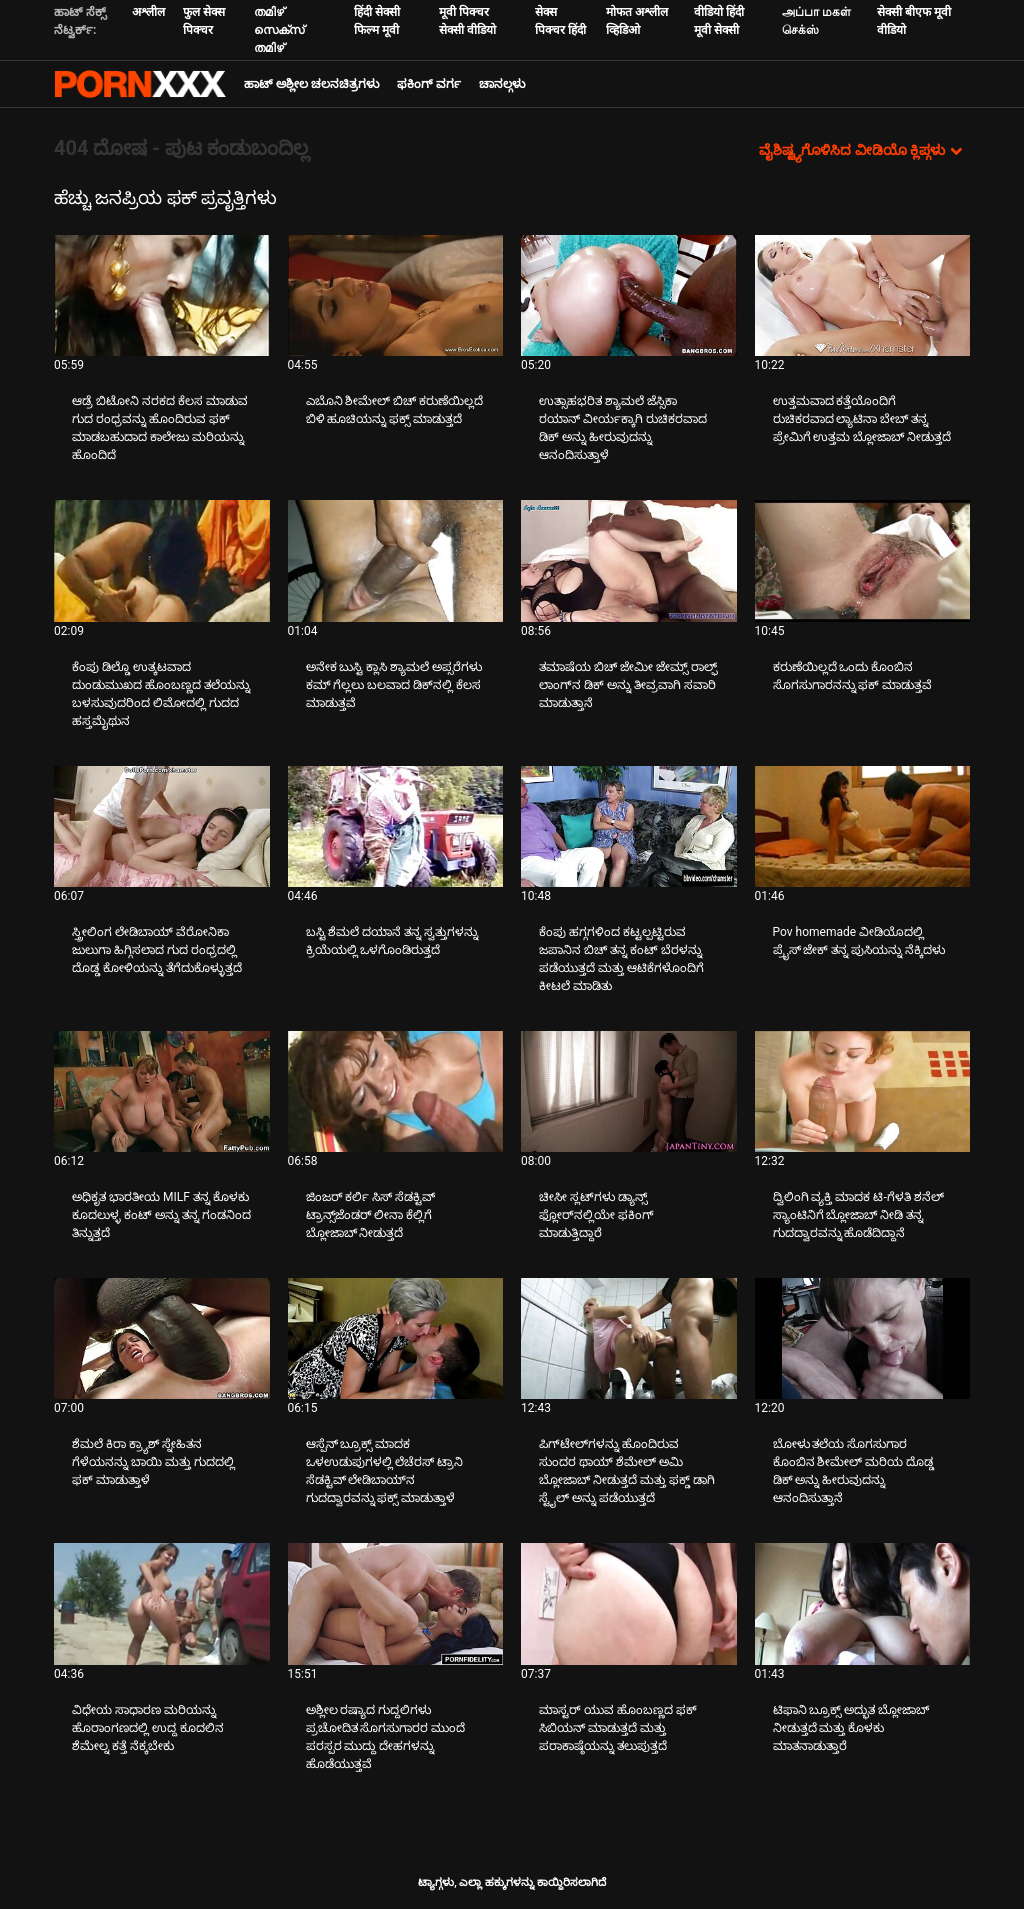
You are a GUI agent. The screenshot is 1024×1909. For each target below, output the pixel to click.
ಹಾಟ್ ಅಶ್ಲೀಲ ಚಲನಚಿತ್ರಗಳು (311, 84)
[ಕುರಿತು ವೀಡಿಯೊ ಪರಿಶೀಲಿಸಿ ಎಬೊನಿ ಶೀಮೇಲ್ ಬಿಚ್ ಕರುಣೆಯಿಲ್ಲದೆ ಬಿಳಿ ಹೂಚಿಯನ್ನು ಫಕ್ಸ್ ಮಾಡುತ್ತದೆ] (396, 295)
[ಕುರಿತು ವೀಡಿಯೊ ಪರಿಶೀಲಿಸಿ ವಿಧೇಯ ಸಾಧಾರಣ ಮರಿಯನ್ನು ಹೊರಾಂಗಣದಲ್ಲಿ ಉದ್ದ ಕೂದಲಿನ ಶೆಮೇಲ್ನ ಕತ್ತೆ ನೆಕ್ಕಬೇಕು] (162, 1603)
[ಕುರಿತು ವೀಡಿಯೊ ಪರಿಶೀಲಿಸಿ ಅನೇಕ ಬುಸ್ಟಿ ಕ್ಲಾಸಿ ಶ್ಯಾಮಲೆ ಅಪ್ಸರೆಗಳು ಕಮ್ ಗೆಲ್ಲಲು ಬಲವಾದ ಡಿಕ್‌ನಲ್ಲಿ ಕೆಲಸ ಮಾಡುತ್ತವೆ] (396, 560)
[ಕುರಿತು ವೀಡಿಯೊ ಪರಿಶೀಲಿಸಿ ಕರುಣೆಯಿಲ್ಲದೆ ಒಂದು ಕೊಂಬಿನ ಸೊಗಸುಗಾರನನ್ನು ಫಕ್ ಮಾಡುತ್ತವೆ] (863, 560)
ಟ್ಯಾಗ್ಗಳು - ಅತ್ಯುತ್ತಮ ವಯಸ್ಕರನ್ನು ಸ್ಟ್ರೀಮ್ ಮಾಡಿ (140, 84)
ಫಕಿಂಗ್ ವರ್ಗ (429, 84)
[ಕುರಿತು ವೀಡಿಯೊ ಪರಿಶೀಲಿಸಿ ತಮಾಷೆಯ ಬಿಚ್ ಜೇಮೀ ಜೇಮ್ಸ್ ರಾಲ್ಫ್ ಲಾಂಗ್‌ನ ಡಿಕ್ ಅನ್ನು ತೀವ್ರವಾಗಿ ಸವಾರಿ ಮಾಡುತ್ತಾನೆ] (629, 560)
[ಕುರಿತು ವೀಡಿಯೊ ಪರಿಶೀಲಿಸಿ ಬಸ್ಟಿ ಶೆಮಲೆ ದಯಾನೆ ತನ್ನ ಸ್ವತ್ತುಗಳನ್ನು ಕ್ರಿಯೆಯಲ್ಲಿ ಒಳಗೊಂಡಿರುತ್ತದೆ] (396, 826)
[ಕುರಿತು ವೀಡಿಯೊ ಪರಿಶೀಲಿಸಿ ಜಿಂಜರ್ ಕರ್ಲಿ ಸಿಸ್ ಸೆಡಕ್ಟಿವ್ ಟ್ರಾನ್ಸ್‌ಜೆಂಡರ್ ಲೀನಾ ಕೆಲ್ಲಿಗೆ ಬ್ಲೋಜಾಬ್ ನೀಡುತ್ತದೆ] (396, 1091)
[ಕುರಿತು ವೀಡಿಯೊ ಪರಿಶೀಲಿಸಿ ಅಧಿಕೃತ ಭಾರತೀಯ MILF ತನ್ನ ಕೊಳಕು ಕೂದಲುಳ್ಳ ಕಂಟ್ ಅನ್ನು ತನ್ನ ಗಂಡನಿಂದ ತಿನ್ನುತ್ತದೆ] (162, 1091)
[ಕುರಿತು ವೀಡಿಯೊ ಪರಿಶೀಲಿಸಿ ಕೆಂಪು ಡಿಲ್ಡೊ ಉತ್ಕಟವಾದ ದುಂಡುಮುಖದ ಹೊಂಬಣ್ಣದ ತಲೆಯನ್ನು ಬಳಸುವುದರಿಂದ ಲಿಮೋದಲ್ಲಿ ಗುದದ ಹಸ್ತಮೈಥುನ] (162, 560)
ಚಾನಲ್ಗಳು (502, 84)
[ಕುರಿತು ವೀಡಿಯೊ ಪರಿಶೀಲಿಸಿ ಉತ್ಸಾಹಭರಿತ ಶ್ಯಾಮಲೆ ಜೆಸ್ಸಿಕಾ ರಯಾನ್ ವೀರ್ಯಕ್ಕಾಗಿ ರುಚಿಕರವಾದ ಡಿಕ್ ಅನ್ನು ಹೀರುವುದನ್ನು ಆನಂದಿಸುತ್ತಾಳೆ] (629, 295)
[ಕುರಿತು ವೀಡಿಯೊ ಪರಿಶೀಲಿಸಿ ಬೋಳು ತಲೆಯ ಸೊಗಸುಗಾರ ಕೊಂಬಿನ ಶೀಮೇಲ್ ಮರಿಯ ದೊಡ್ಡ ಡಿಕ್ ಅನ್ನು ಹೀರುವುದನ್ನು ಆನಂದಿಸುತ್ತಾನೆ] (863, 1338)
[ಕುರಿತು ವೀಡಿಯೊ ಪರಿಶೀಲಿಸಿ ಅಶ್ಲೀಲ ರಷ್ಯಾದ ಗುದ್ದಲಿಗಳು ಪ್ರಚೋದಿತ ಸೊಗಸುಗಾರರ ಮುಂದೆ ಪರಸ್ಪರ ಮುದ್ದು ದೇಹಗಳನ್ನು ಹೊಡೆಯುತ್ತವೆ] (396, 1603)
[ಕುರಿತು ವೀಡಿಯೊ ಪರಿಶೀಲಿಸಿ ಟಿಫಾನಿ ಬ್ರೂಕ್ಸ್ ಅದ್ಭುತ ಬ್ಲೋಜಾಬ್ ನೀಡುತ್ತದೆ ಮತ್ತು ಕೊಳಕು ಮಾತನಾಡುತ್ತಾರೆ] (863, 1603)
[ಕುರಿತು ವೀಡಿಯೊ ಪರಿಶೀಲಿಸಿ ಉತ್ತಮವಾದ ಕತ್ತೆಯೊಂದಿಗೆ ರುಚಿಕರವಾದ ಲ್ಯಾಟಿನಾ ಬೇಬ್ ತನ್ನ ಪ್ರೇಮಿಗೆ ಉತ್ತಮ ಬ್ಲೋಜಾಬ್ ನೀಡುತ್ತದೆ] (863, 295)
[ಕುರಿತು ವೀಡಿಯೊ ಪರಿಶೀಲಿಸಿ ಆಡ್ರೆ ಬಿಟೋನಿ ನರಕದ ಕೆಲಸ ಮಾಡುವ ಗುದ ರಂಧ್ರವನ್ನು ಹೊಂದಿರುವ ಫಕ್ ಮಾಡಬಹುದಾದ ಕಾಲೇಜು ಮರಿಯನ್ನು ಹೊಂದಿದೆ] (162, 295)
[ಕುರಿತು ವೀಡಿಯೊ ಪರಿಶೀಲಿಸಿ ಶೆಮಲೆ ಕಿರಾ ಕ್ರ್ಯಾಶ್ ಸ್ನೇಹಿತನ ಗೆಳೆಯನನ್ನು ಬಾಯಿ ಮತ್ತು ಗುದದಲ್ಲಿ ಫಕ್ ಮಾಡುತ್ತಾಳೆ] (162, 1338)
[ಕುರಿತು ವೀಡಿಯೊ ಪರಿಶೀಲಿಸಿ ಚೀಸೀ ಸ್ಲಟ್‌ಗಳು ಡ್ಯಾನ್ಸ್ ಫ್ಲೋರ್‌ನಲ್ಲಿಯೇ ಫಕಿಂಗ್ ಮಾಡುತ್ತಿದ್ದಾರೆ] (629, 1091)
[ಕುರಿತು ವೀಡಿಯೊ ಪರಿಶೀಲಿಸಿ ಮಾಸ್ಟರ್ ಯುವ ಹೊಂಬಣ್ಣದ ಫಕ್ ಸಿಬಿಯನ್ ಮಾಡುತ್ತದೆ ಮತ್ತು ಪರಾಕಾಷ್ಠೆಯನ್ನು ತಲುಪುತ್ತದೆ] (629, 1603)
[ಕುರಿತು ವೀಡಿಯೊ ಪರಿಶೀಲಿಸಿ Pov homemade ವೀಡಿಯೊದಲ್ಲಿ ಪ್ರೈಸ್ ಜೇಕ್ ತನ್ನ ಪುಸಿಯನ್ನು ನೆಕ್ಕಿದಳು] (863, 826)
